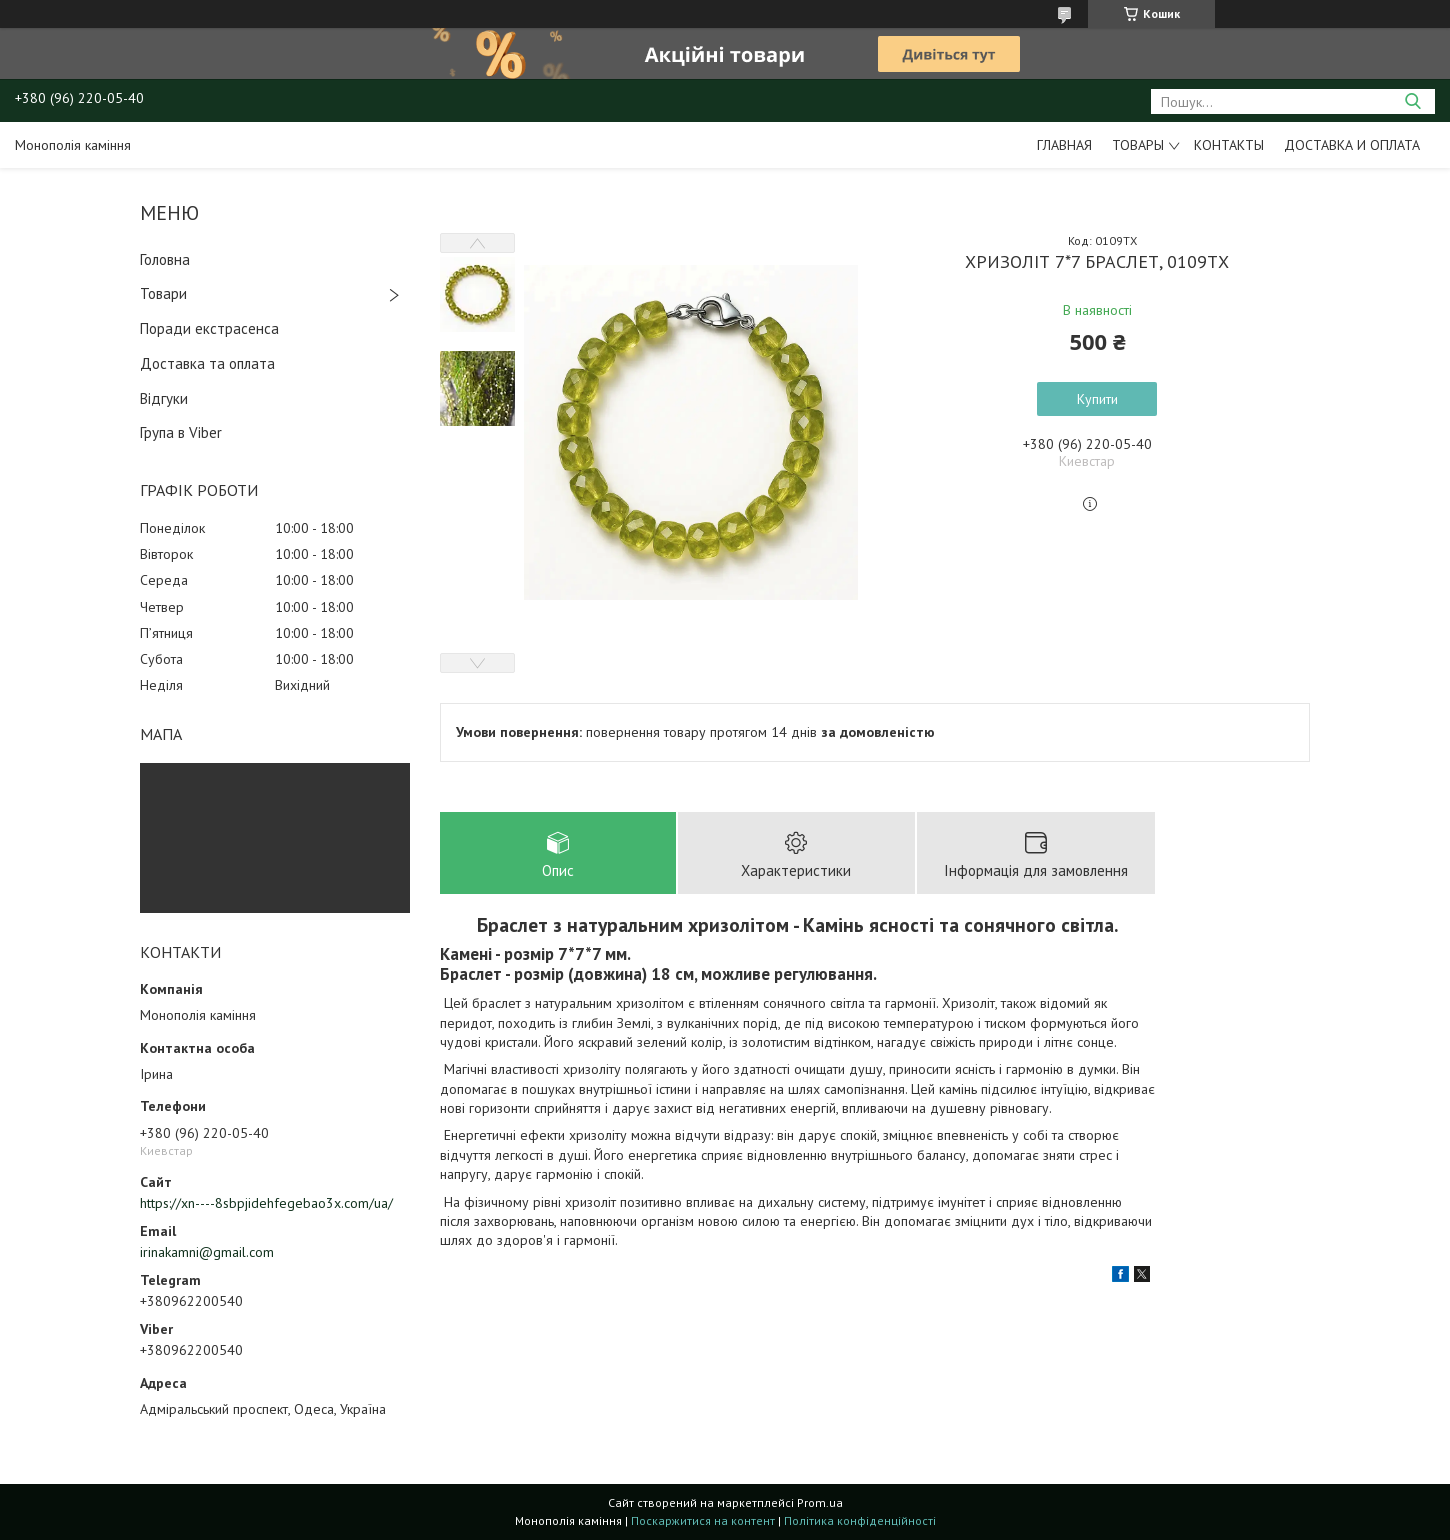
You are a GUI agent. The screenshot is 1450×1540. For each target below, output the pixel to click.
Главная (1064, 145)
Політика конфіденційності (860, 1520)
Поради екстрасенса (209, 328)
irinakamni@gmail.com (207, 1252)
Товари (163, 293)
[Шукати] (1412, 101)
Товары (1138, 145)
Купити (1097, 399)
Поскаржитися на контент (703, 1520)
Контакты (1229, 145)
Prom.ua (820, 1502)
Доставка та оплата (207, 363)
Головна (165, 259)
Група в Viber (181, 432)
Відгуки (164, 398)
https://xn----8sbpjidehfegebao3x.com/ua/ (266, 1203)
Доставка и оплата (1352, 145)
